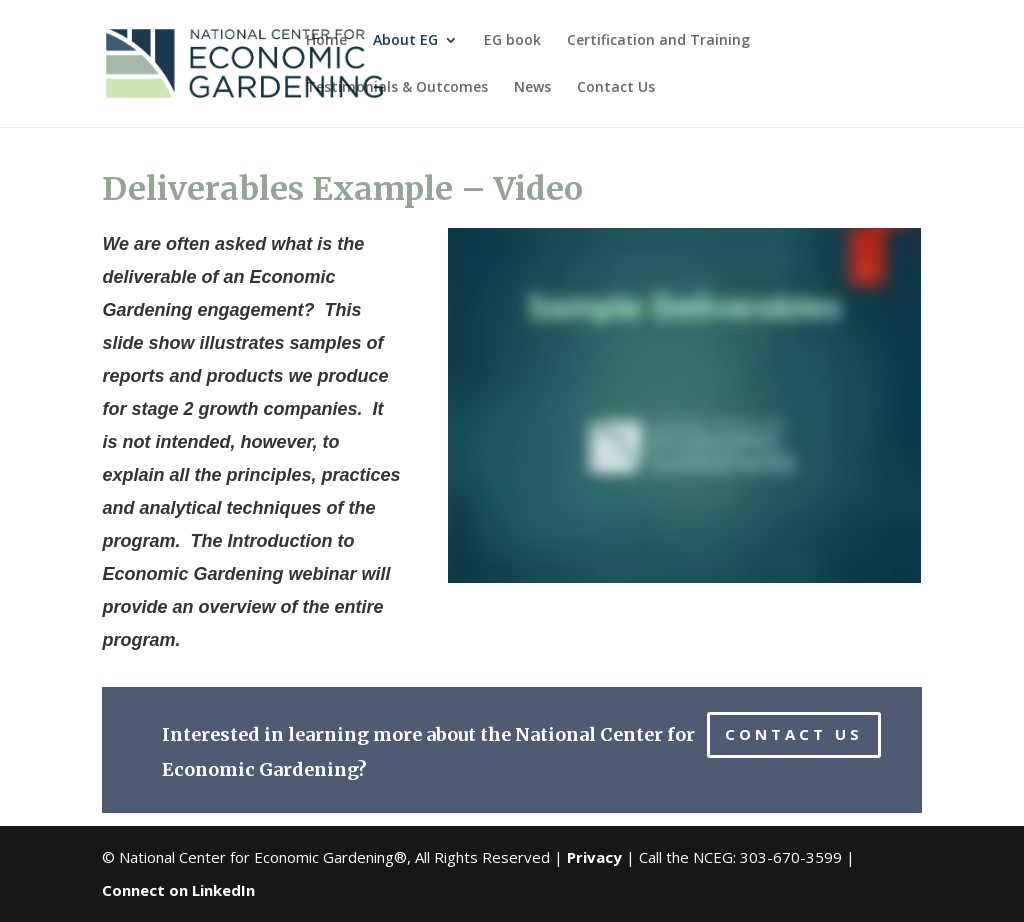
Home (326, 41)
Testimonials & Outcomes (397, 88)
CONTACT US (794, 734)
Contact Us (616, 88)
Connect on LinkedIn (178, 890)
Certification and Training (658, 41)
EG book (512, 41)
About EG (405, 41)
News (532, 88)
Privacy (594, 857)
